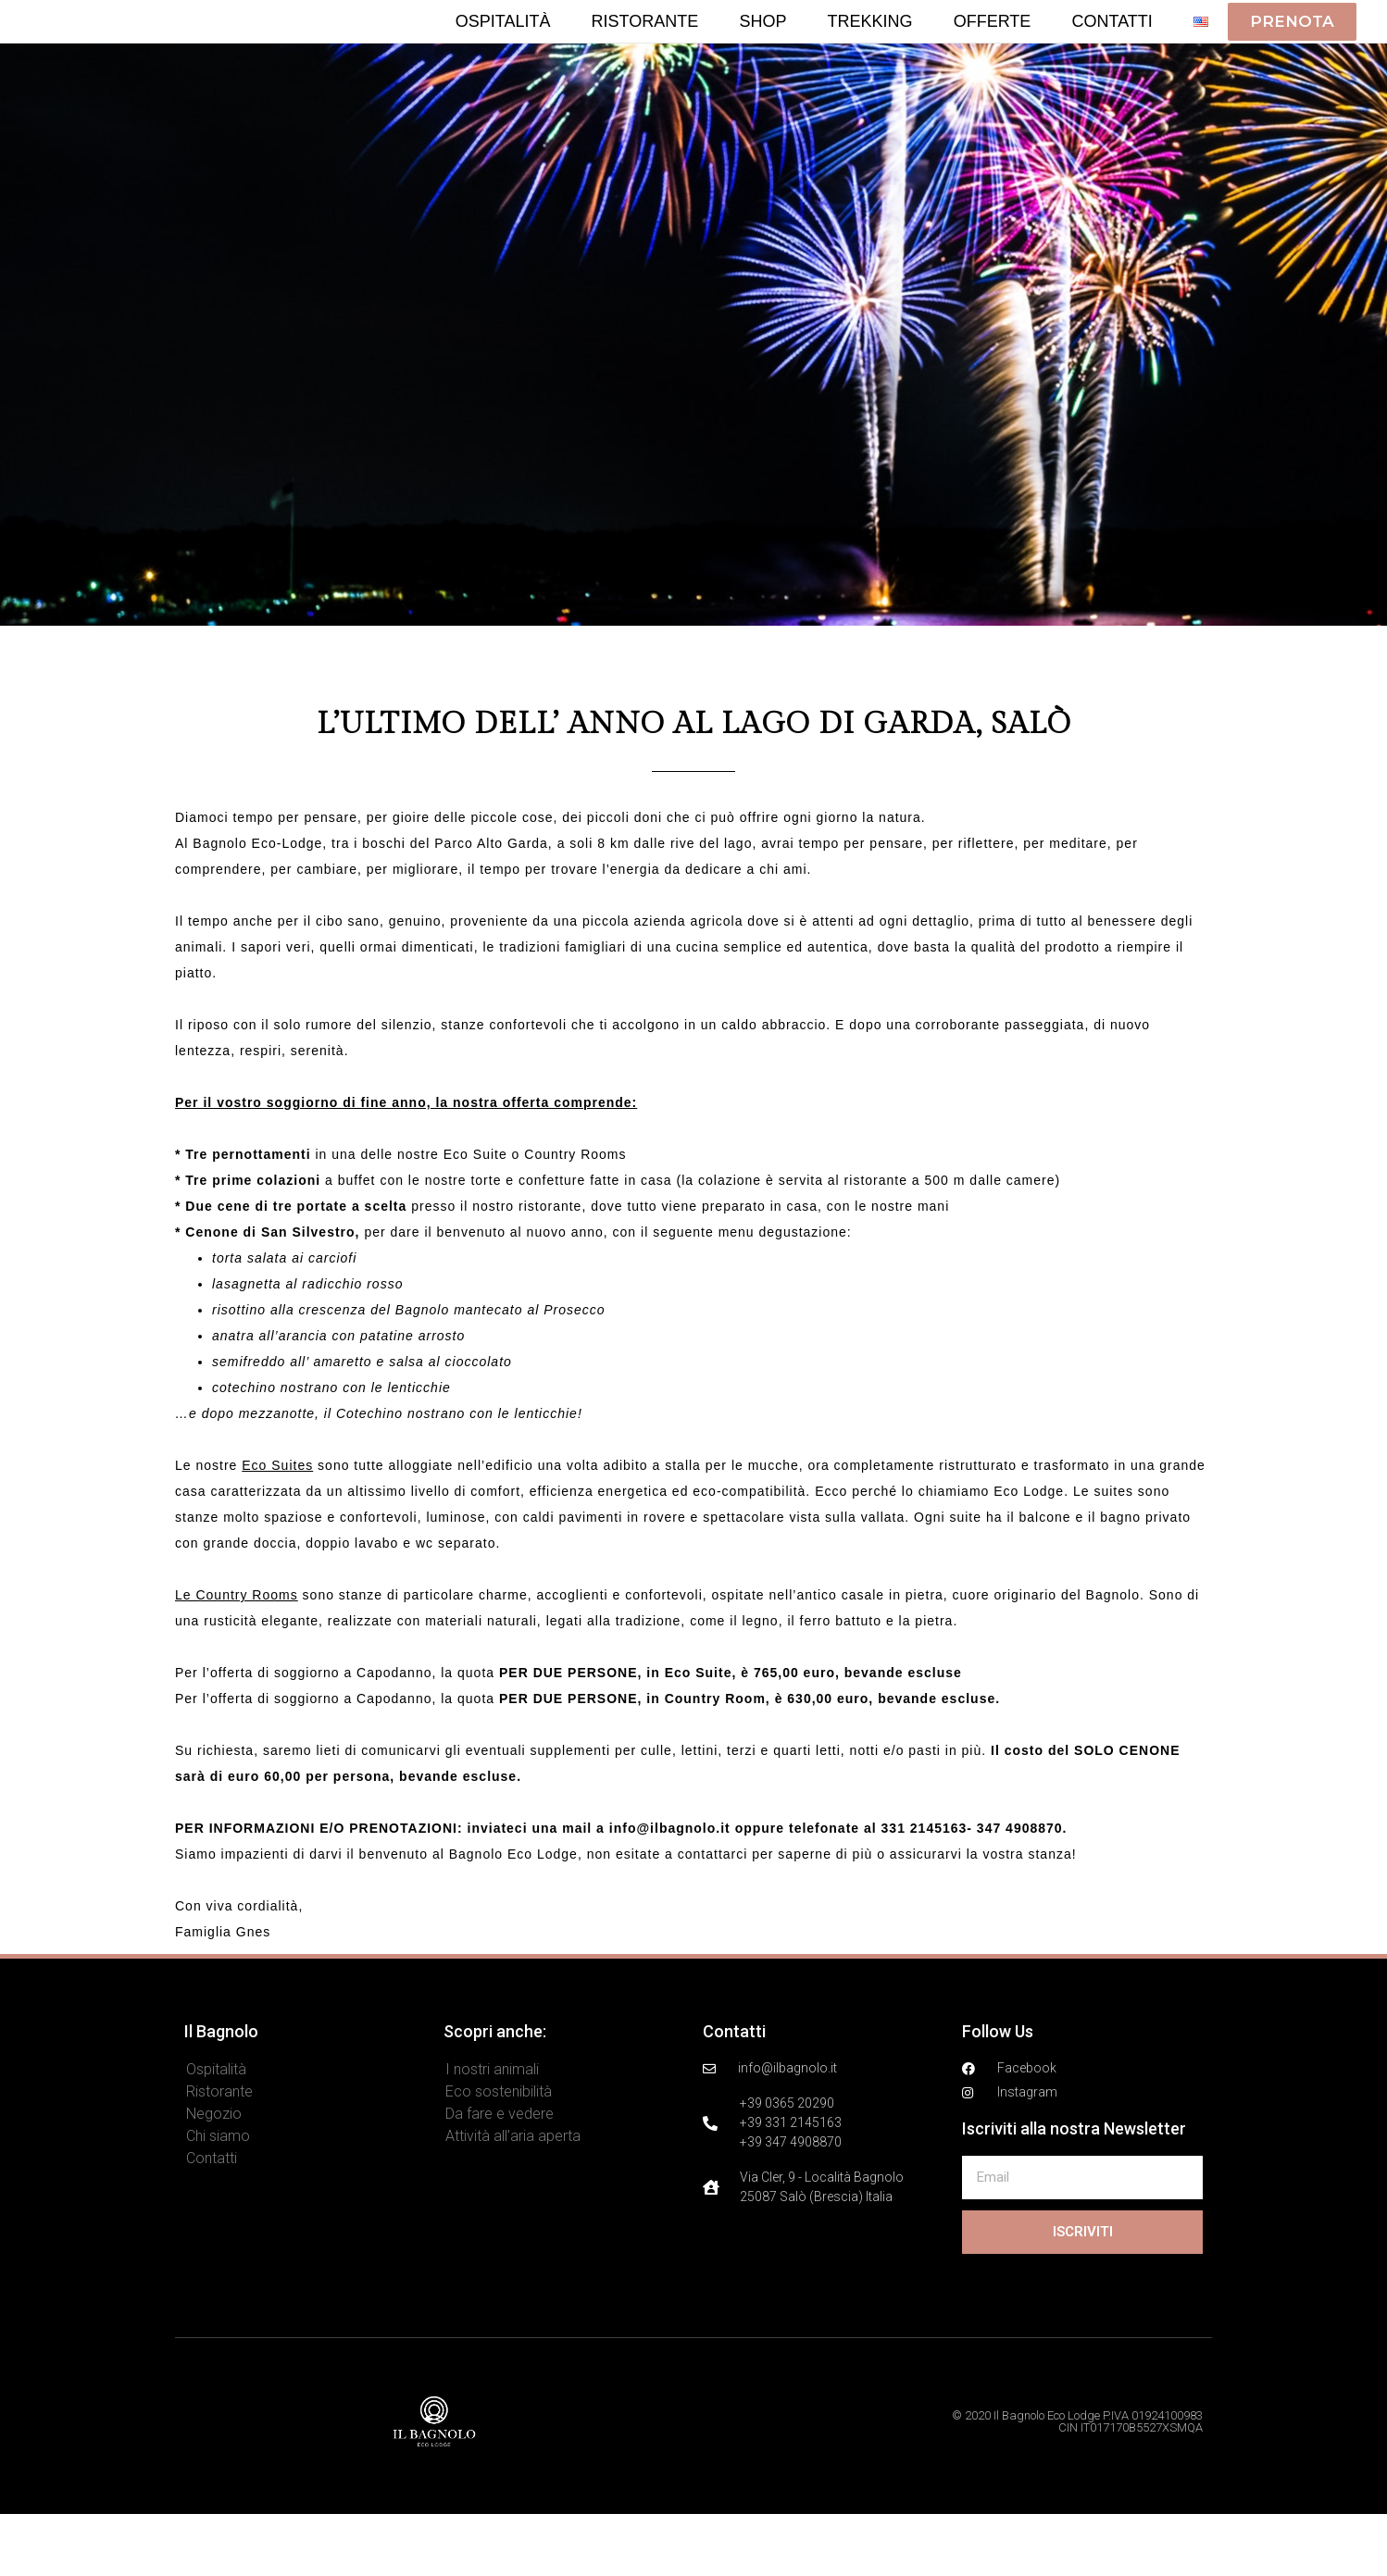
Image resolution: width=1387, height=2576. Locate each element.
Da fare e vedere (499, 2175)
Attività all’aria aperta (513, 2198)
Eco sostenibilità (498, 2153)
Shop (762, 52)
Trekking (870, 52)
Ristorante (645, 52)
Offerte (992, 52)
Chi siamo (218, 2198)
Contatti (1112, 52)
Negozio (214, 2175)
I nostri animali (492, 2131)
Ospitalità (503, 52)
